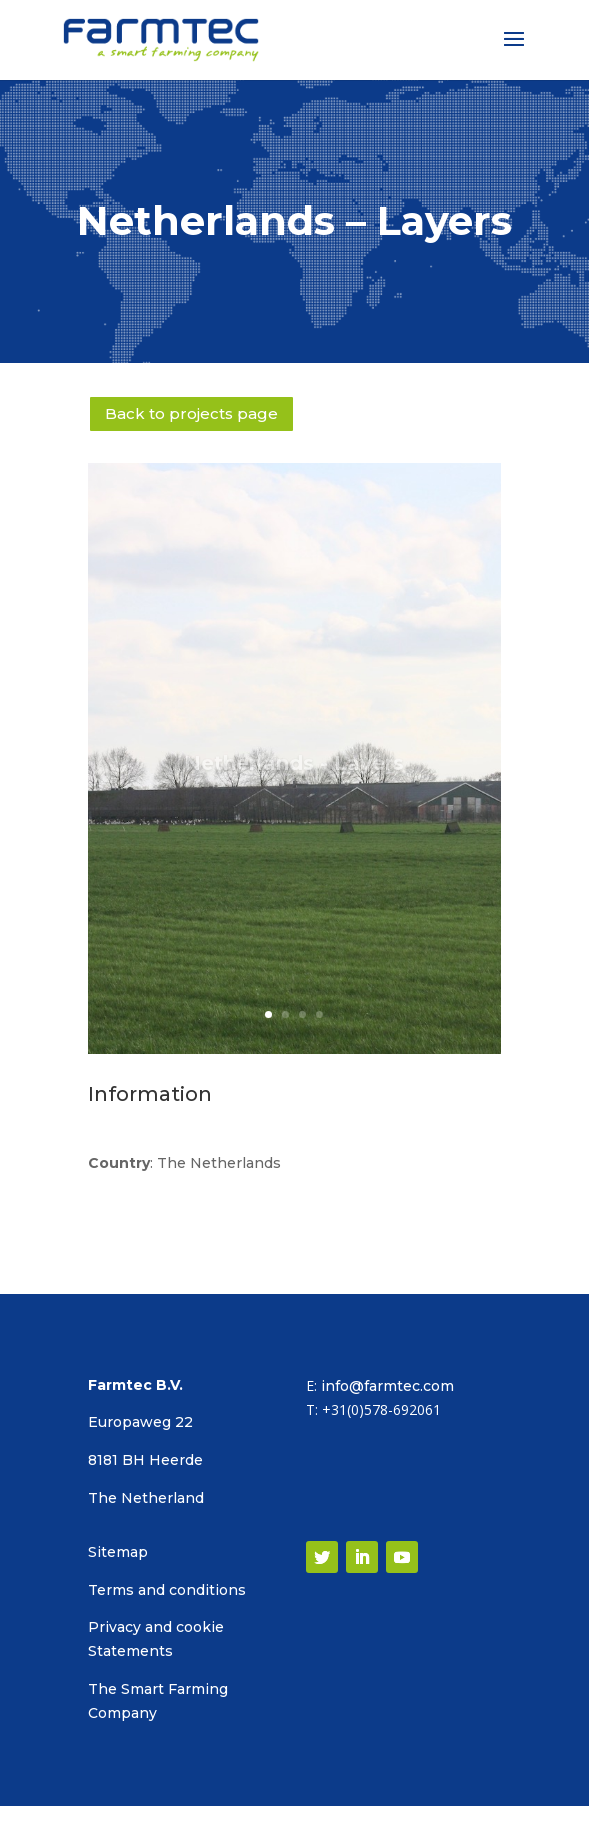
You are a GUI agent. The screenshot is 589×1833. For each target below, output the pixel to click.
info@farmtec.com (387, 1386)
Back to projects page (191, 413)
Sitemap (118, 1552)
